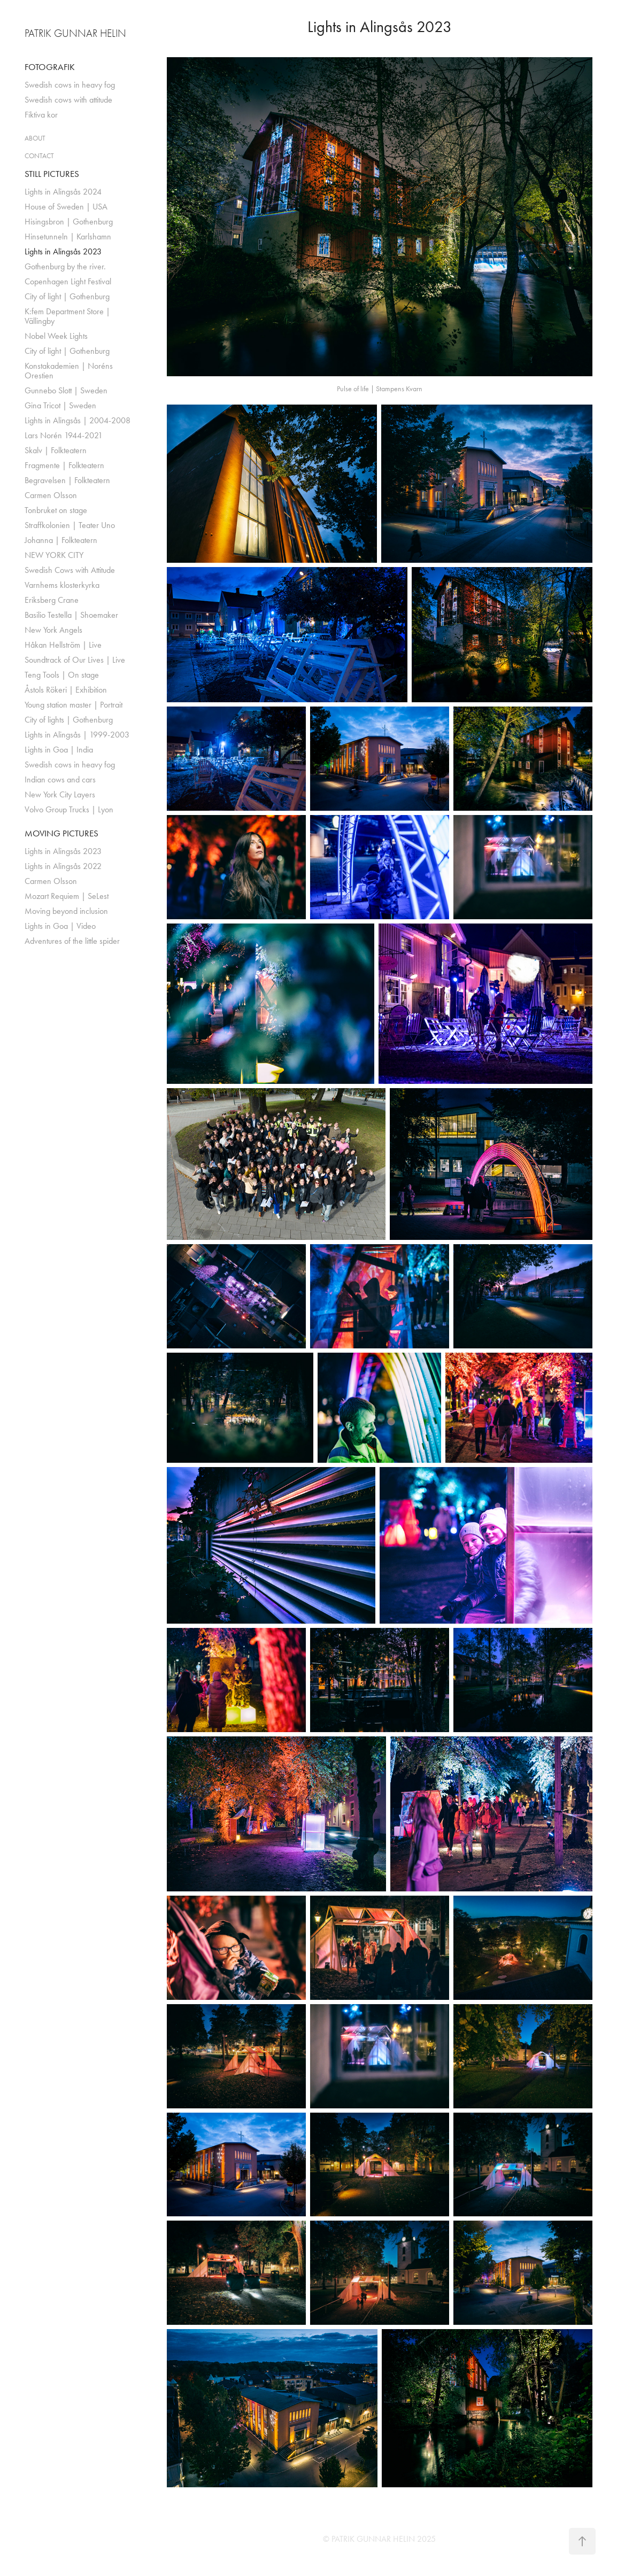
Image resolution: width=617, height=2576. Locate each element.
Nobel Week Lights (56, 336)
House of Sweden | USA (66, 206)
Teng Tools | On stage (62, 675)
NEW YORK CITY (54, 555)
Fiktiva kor (41, 115)
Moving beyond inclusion (66, 911)
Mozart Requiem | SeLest (67, 896)
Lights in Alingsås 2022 (63, 866)
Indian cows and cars (60, 779)
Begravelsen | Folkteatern (67, 480)
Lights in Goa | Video (60, 926)
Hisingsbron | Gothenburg (69, 221)
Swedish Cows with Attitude (70, 570)
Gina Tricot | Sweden (60, 405)
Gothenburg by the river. (65, 266)
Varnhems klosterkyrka (62, 585)
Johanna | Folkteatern (61, 540)
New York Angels (53, 630)
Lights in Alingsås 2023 (63, 251)
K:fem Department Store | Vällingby (67, 316)
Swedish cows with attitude (68, 100)
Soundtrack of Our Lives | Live (75, 660)
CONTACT (39, 156)
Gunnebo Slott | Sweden (66, 390)
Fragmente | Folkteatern (64, 465)
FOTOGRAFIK (50, 66)
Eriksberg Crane (52, 600)
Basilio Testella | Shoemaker (71, 615)
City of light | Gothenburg (67, 296)
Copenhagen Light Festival (68, 281)
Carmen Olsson (51, 495)
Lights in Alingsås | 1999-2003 (77, 735)
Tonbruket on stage (56, 510)
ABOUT (35, 138)
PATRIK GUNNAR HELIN (75, 33)
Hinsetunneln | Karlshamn (68, 236)
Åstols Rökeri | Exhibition (66, 690)
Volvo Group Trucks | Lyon (69, 809)
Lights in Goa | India (59, 749)
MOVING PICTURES (61, 833)
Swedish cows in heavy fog (70, 85)
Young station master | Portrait (73, 705)
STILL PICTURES (52, 173)
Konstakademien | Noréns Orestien (69, 371)
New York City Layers (60, 794)
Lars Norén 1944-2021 (64, 435)
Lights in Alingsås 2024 (63, 192)
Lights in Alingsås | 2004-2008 (77, 420)
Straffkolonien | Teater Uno (70, 525)
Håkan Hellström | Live (63, 645)
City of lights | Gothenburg (69, 720)
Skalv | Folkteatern (56, 450)
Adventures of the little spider (72, 941)
